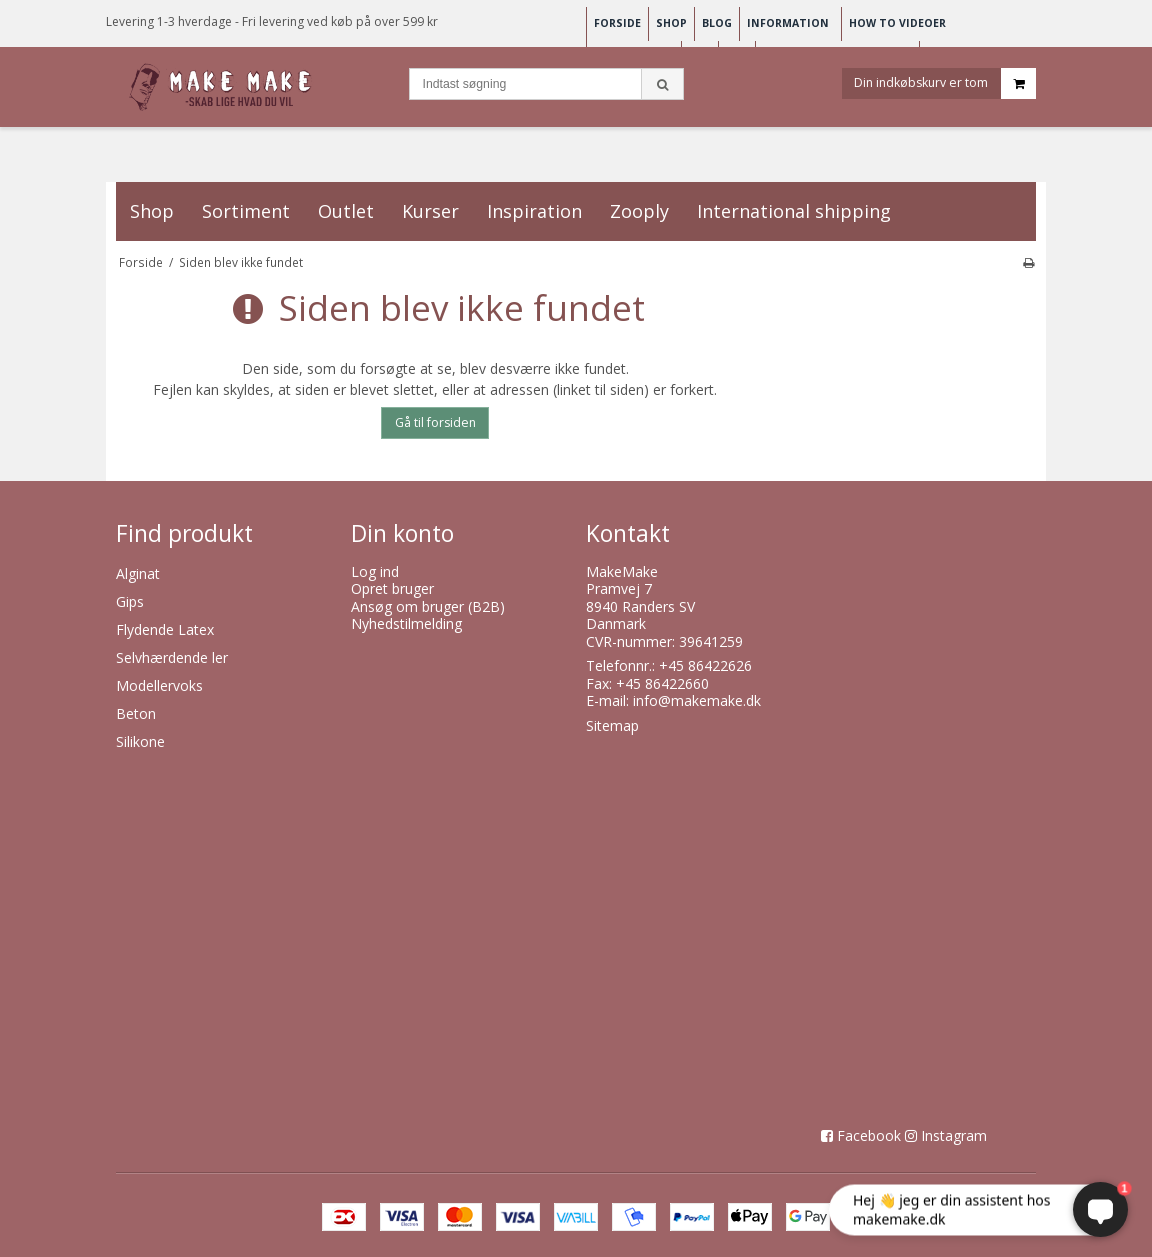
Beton (136, 713)
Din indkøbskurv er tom (945, 83)
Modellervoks (159, 685)
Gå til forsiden (435, 422)
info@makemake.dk (697, 700)
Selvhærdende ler (172, 657)
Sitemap (612, 725)
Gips (130, 601)
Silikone (140, 741)
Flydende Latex (165, 629)
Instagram (954, 1135)
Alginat (138, 573)
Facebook (869, 1135)
